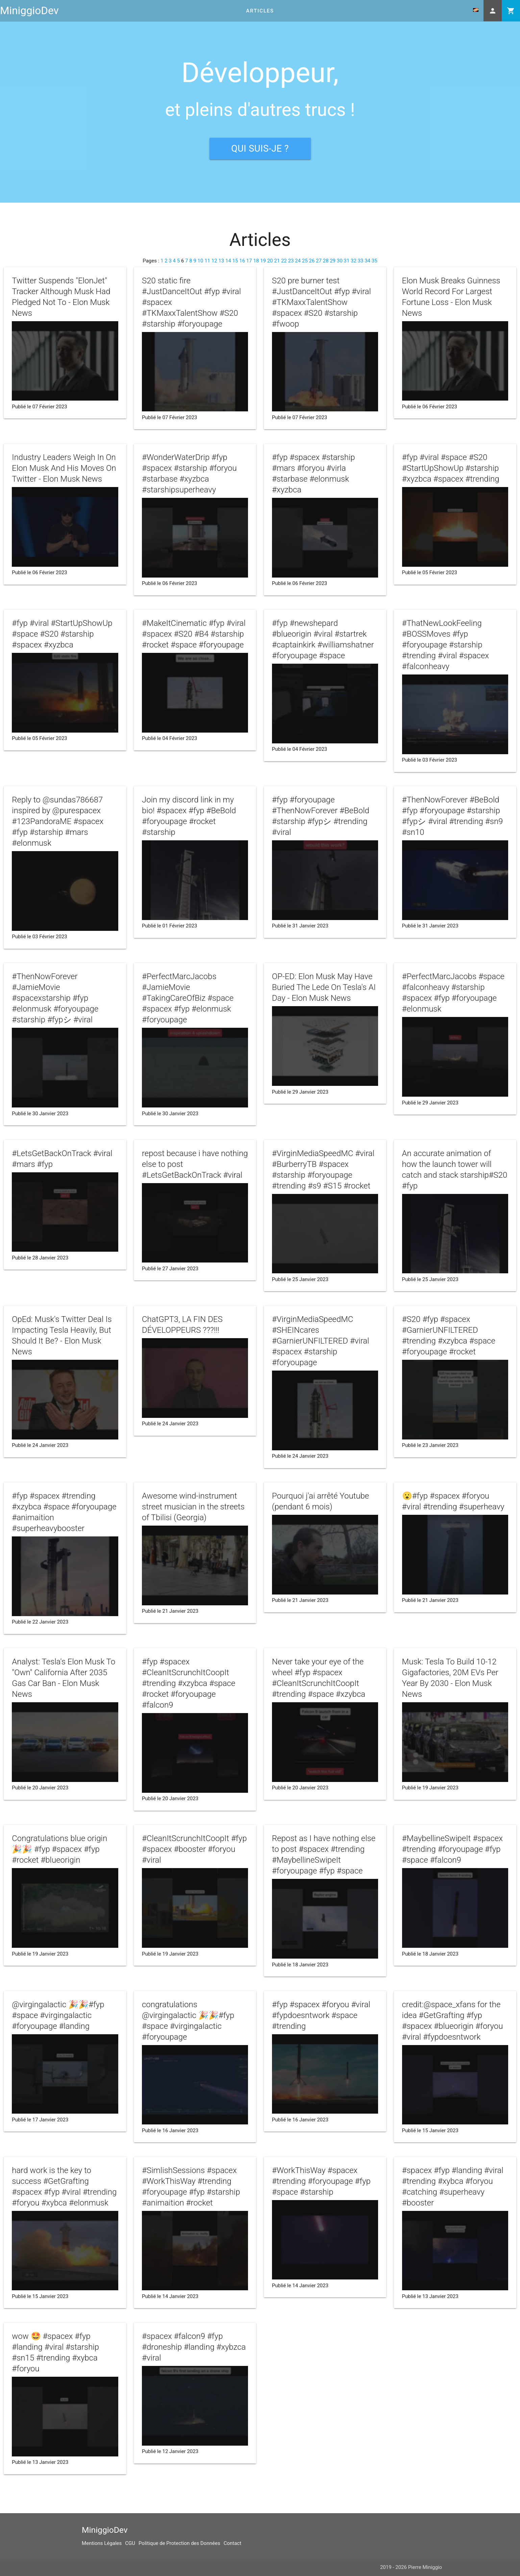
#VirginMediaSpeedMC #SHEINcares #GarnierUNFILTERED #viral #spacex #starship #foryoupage (320, 1341)
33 (361, 261)
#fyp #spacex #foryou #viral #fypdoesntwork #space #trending (321, 2015)
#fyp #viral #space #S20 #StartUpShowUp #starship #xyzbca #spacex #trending (450, 468)
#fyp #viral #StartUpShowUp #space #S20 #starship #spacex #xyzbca (62, 633)
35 (374, 261)
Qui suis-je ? (260, 148)
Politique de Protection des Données (179, 2543)
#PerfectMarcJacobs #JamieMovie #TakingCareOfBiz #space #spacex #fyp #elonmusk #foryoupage (187, 998)
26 (312, 261)
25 (305, 261)
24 (298, 261)
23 (291, 261)
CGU (130, 2543)
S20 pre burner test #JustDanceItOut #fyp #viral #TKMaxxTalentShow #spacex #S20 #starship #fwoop (321, 302)
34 (367, 261)
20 (270, 261)
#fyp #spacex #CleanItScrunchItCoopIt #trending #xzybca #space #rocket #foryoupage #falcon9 (188, 1683)
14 (228, 261)
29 (333, 261)
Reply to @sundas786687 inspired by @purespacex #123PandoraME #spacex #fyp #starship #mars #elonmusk (57, 821)
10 (200, 261)
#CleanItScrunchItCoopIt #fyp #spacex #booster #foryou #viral (194, 1849)
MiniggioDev (29, 10)
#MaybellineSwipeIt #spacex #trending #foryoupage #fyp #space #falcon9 (452, 1849)
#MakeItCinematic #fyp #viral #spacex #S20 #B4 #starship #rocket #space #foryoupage (194, 633)
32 (353, 261)
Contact (232, 2543)
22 (284, 261)
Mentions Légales (102, 2543)
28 (326, 261)
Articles (260, 11)
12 (214, 261)
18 (256, 261)
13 (221, 261)
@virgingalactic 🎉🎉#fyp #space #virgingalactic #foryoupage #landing (58, 2015)
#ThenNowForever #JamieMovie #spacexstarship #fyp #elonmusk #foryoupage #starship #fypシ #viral (55, 998)
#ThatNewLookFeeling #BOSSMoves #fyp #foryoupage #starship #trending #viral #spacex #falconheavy (445, 644)
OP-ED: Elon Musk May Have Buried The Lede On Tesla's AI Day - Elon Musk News (324, 987)
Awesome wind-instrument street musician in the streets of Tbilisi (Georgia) (193, 1506)
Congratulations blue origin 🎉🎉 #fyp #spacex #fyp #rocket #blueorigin (59, 1849)
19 (263, 261)
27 (319, 261)
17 (249, 261)
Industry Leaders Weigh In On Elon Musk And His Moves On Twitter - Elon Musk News (64, 468)
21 (277, 261)
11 (207, 261)
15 (235, 261)
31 (346, 261)
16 (242, 261)
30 (340, 261)
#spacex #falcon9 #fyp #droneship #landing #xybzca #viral (194, 2347)
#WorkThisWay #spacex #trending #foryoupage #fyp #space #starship (321, 2181)
